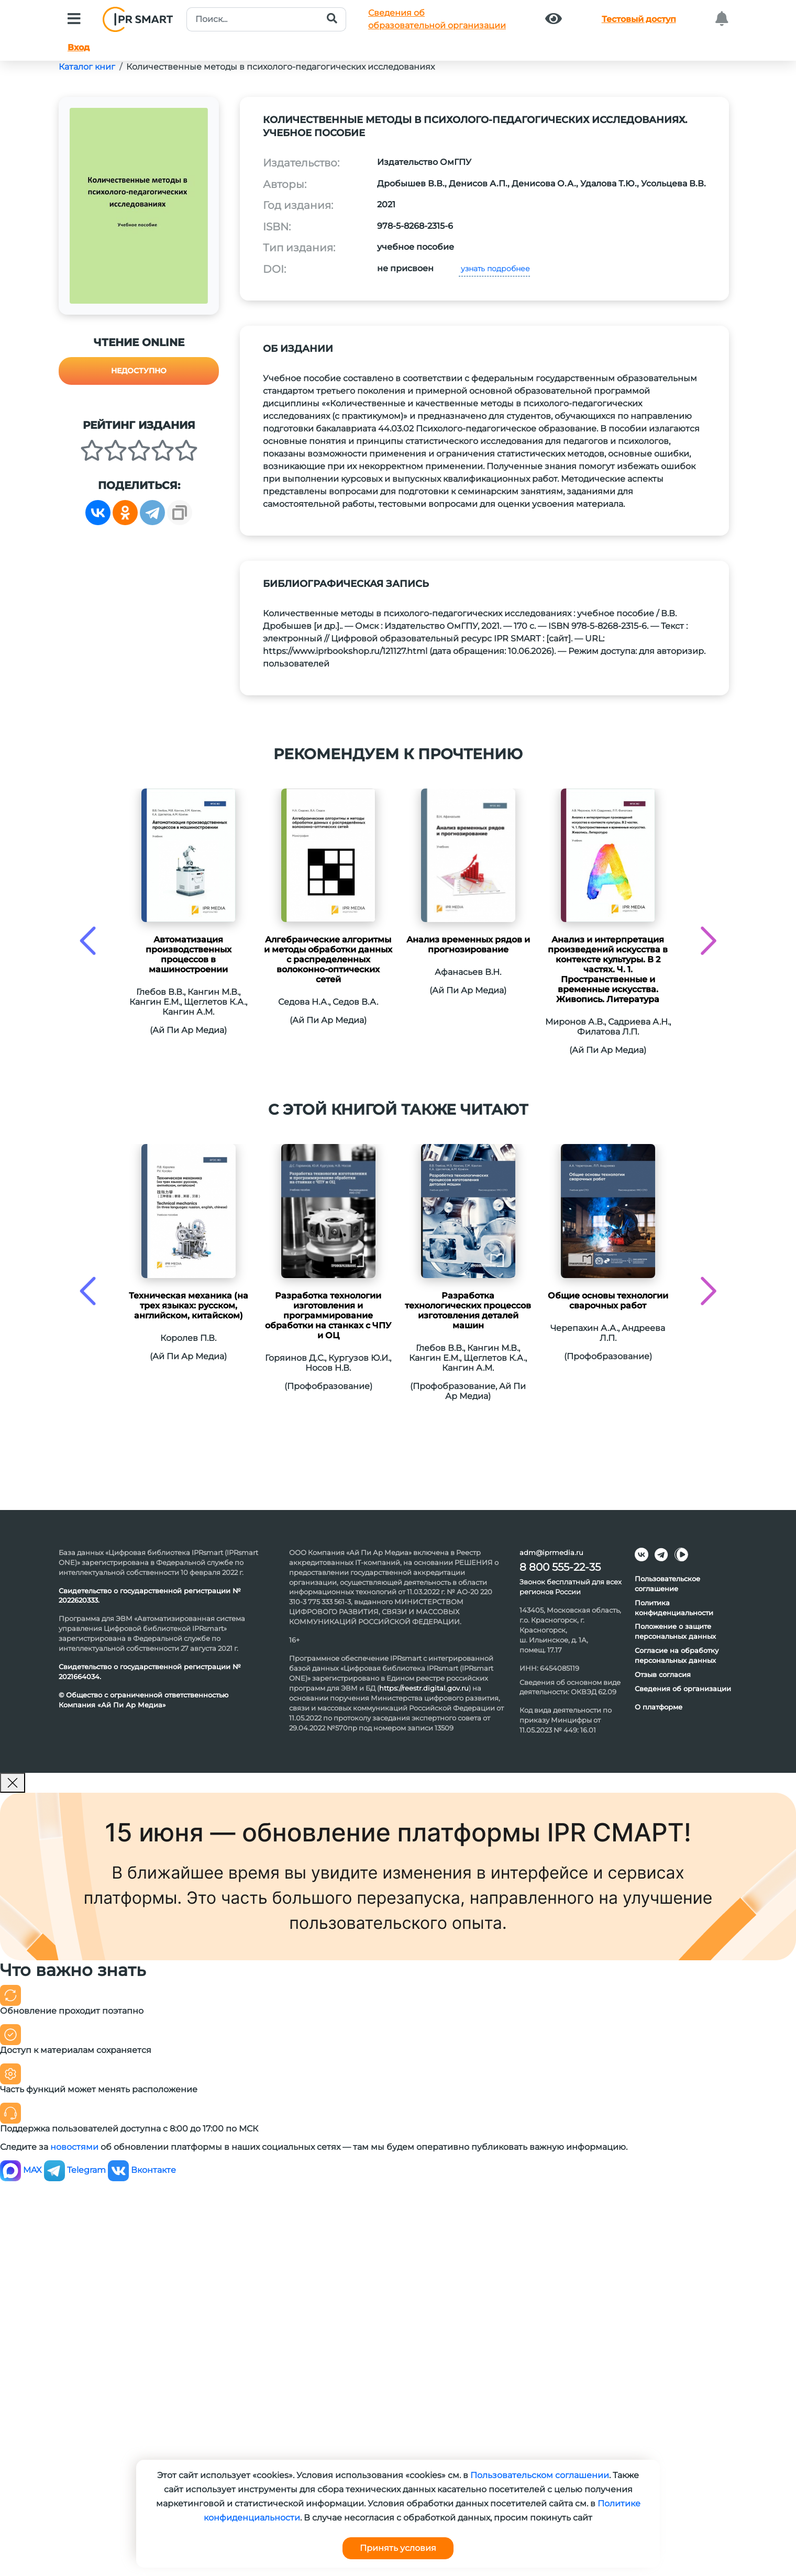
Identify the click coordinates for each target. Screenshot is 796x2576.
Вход (79, 47)
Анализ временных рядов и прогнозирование (468, 944)
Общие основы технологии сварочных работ (608, 1301)
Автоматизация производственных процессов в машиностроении (188, 954)
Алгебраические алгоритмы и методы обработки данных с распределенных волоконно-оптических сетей (328, 959)
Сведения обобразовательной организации (437, 19)
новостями (74, 2147)
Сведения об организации (683, 1688)
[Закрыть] (12, 1783)
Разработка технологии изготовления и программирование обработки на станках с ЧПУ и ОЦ (328, 1315)
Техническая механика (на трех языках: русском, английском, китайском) (188, 1305)
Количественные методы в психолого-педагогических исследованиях (280, 67)
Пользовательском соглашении (539, 2475)
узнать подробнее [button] (494, 268)
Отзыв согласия (663, 1674)
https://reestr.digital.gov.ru (424, 1688)
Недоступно (139, 370)
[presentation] (87, 940)
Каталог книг (87, 67)
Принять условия (398, 2548)
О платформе (658, 1707)
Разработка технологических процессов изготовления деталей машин (468, 1310)
